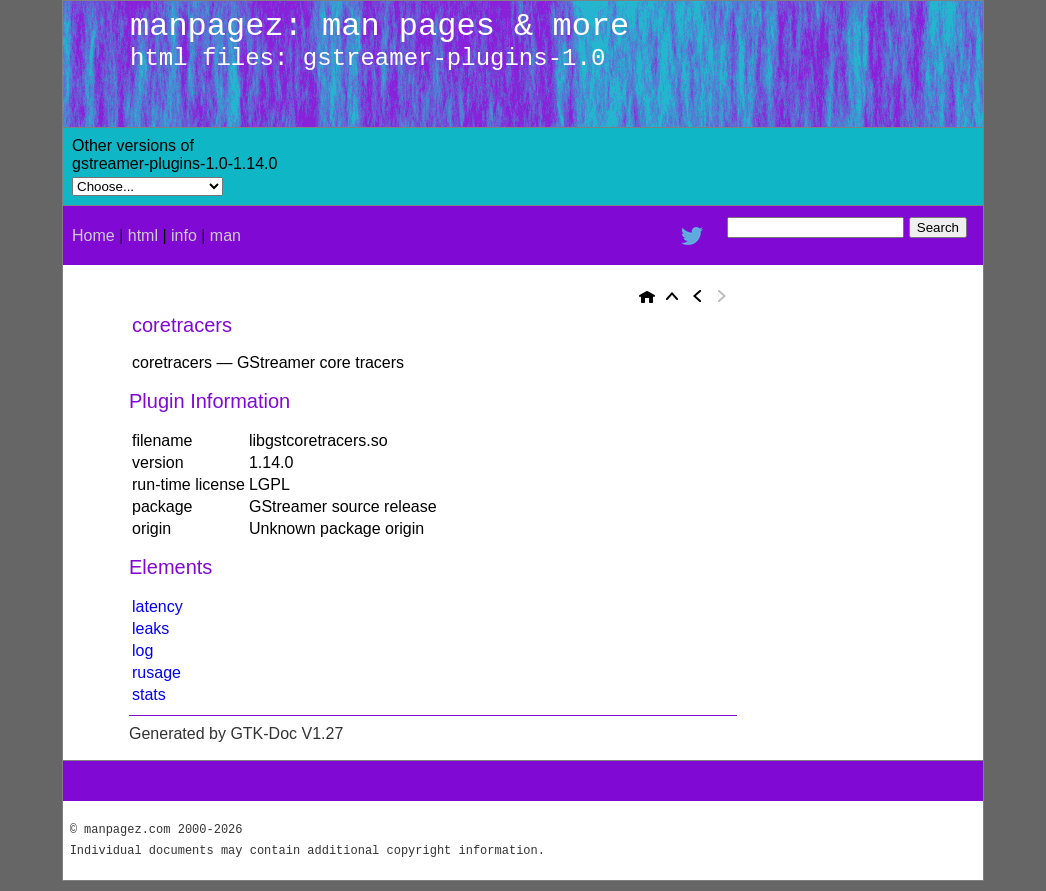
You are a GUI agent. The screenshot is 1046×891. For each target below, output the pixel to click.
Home (93, 235)
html (143, 235)
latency (157, 606)
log (142, 650)
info (184, 235)
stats (149, 694)
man (225, 235)
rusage (156, 672)
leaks (150, 628)
